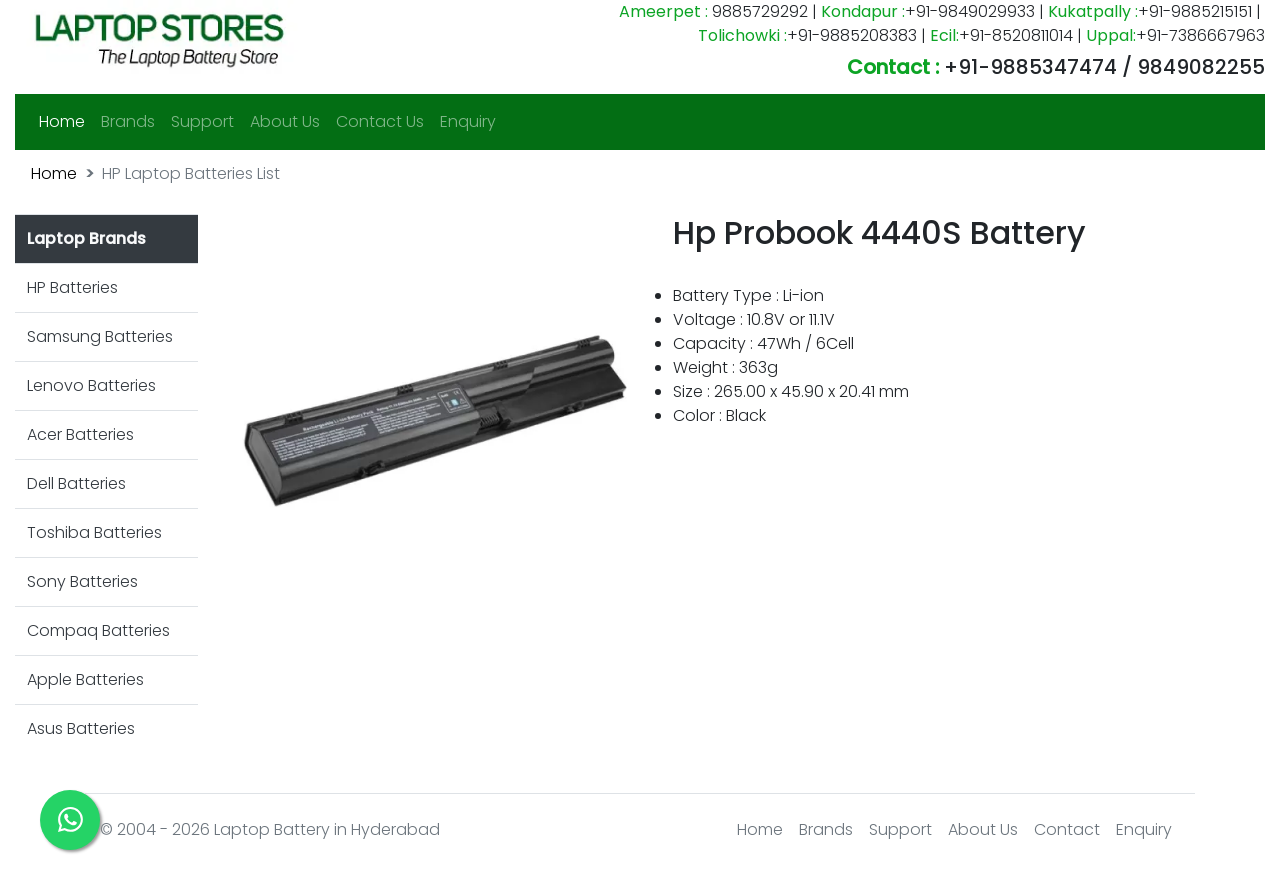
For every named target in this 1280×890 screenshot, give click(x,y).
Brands (128, 121)
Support (202, 121)
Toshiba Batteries (94, 532)
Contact (1067, 829)
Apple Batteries (85, 679)
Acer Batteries (80, 434)
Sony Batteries (82, 581)
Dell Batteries (76, 483)
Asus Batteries (81, 728)
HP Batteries (72, 287)
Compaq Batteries (98, 630)
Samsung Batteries (100, 336)
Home (66, 121)
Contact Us (380, 121)
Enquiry (468, 121)
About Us (285, 121)
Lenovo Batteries (91, 385)
